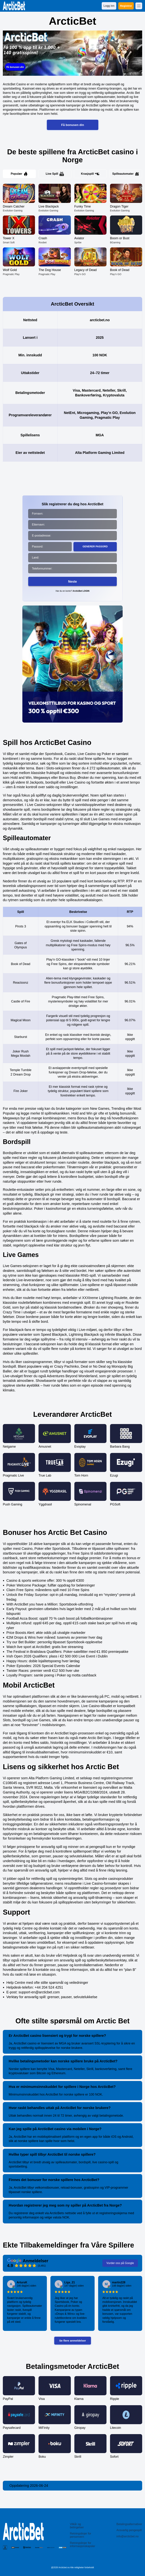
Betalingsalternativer (129, 2524)
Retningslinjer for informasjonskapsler (82, 2544)
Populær (19, 174)
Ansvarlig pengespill (129, 2530)
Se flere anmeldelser (72, 2340)
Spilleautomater (125, 174)
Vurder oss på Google (120, 2263)
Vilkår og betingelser (77, 2526)
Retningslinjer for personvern (80, 2535)
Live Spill (55, 174)
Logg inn (108, 5)
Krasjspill (90, 174)
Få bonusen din (72, 125)
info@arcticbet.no (127, 2536)
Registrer (126, 5)
